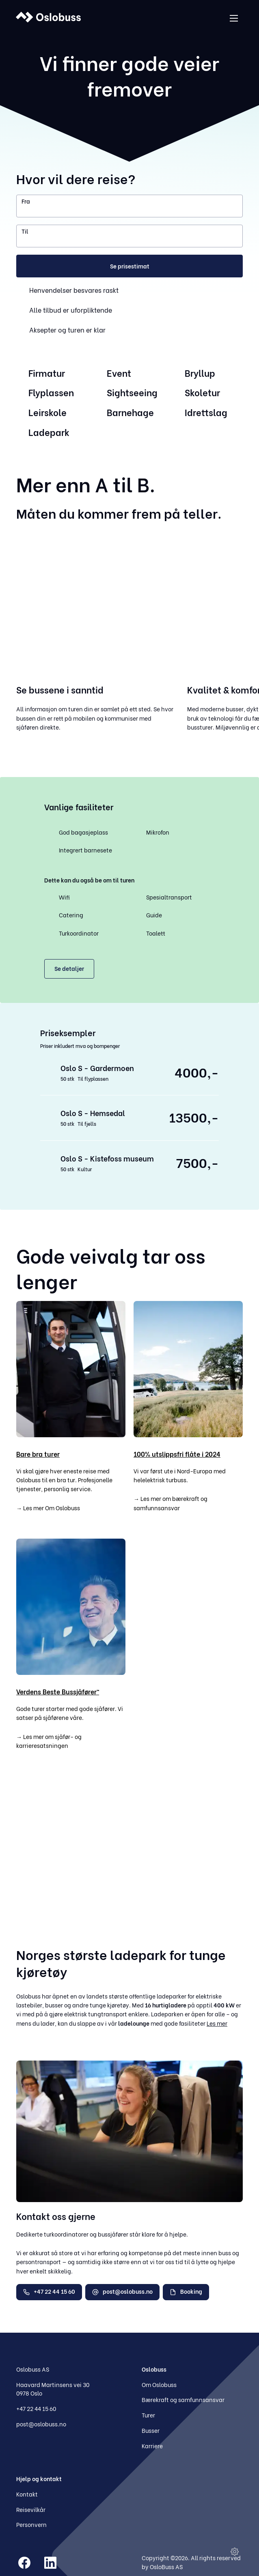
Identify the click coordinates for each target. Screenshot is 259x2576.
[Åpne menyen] (234, 18)
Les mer (217, 2023)
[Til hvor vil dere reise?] (129, 236)
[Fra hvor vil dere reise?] (129, 206)
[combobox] (129, 206)
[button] (129, 266)
